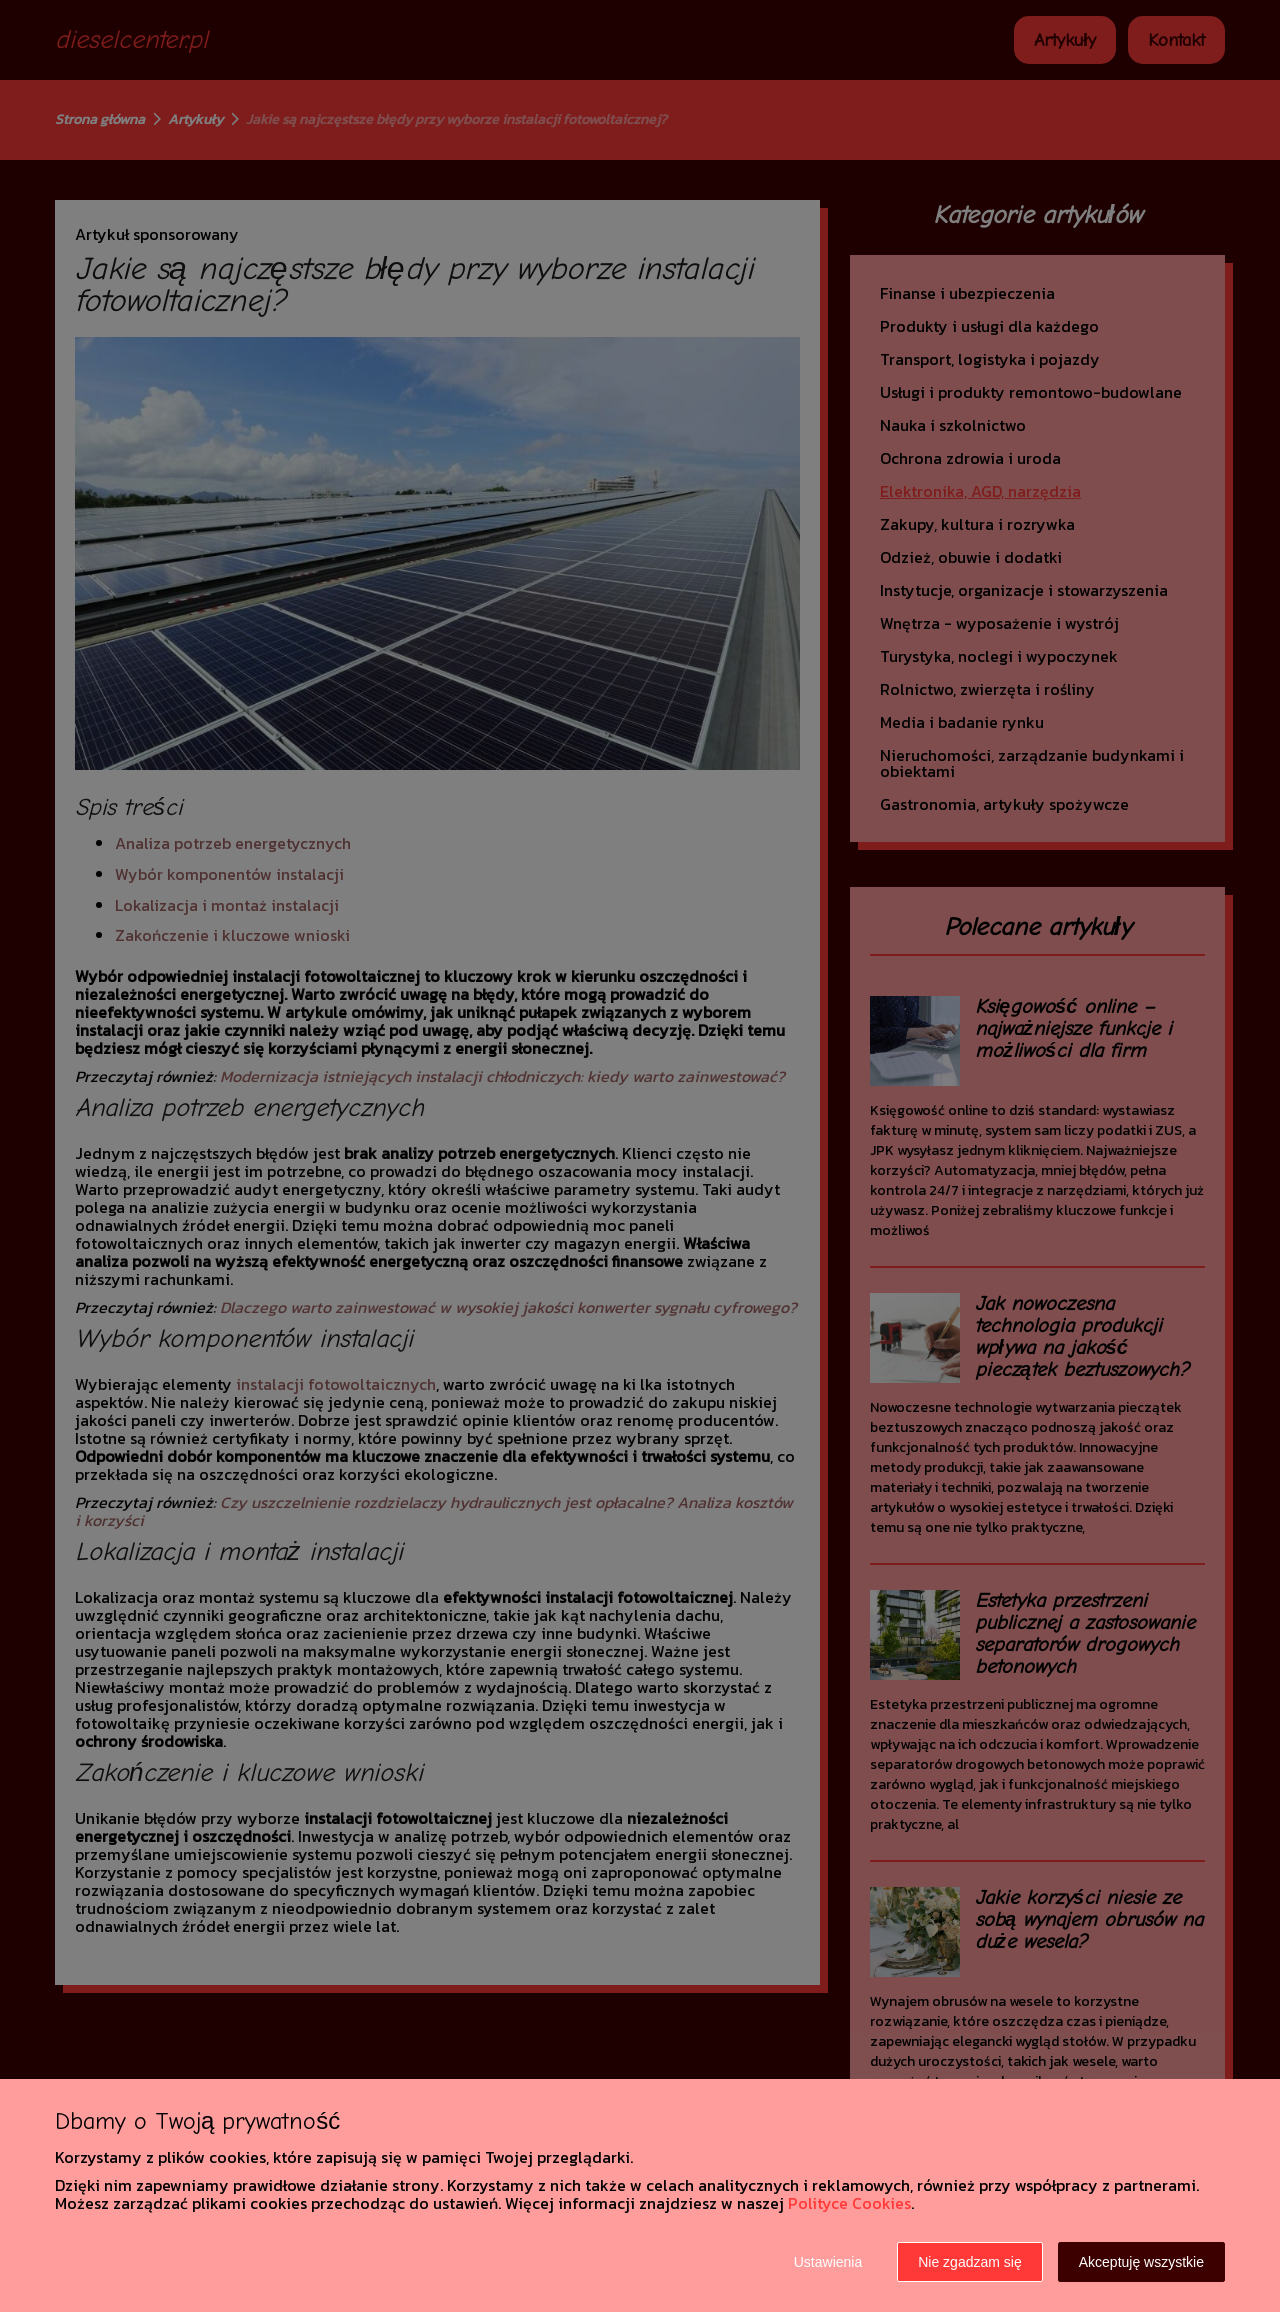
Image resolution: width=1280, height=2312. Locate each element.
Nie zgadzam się (970, 2262)
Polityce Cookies (849, 2203)
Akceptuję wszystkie (1141, 2262)
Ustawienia (828, 2262)
